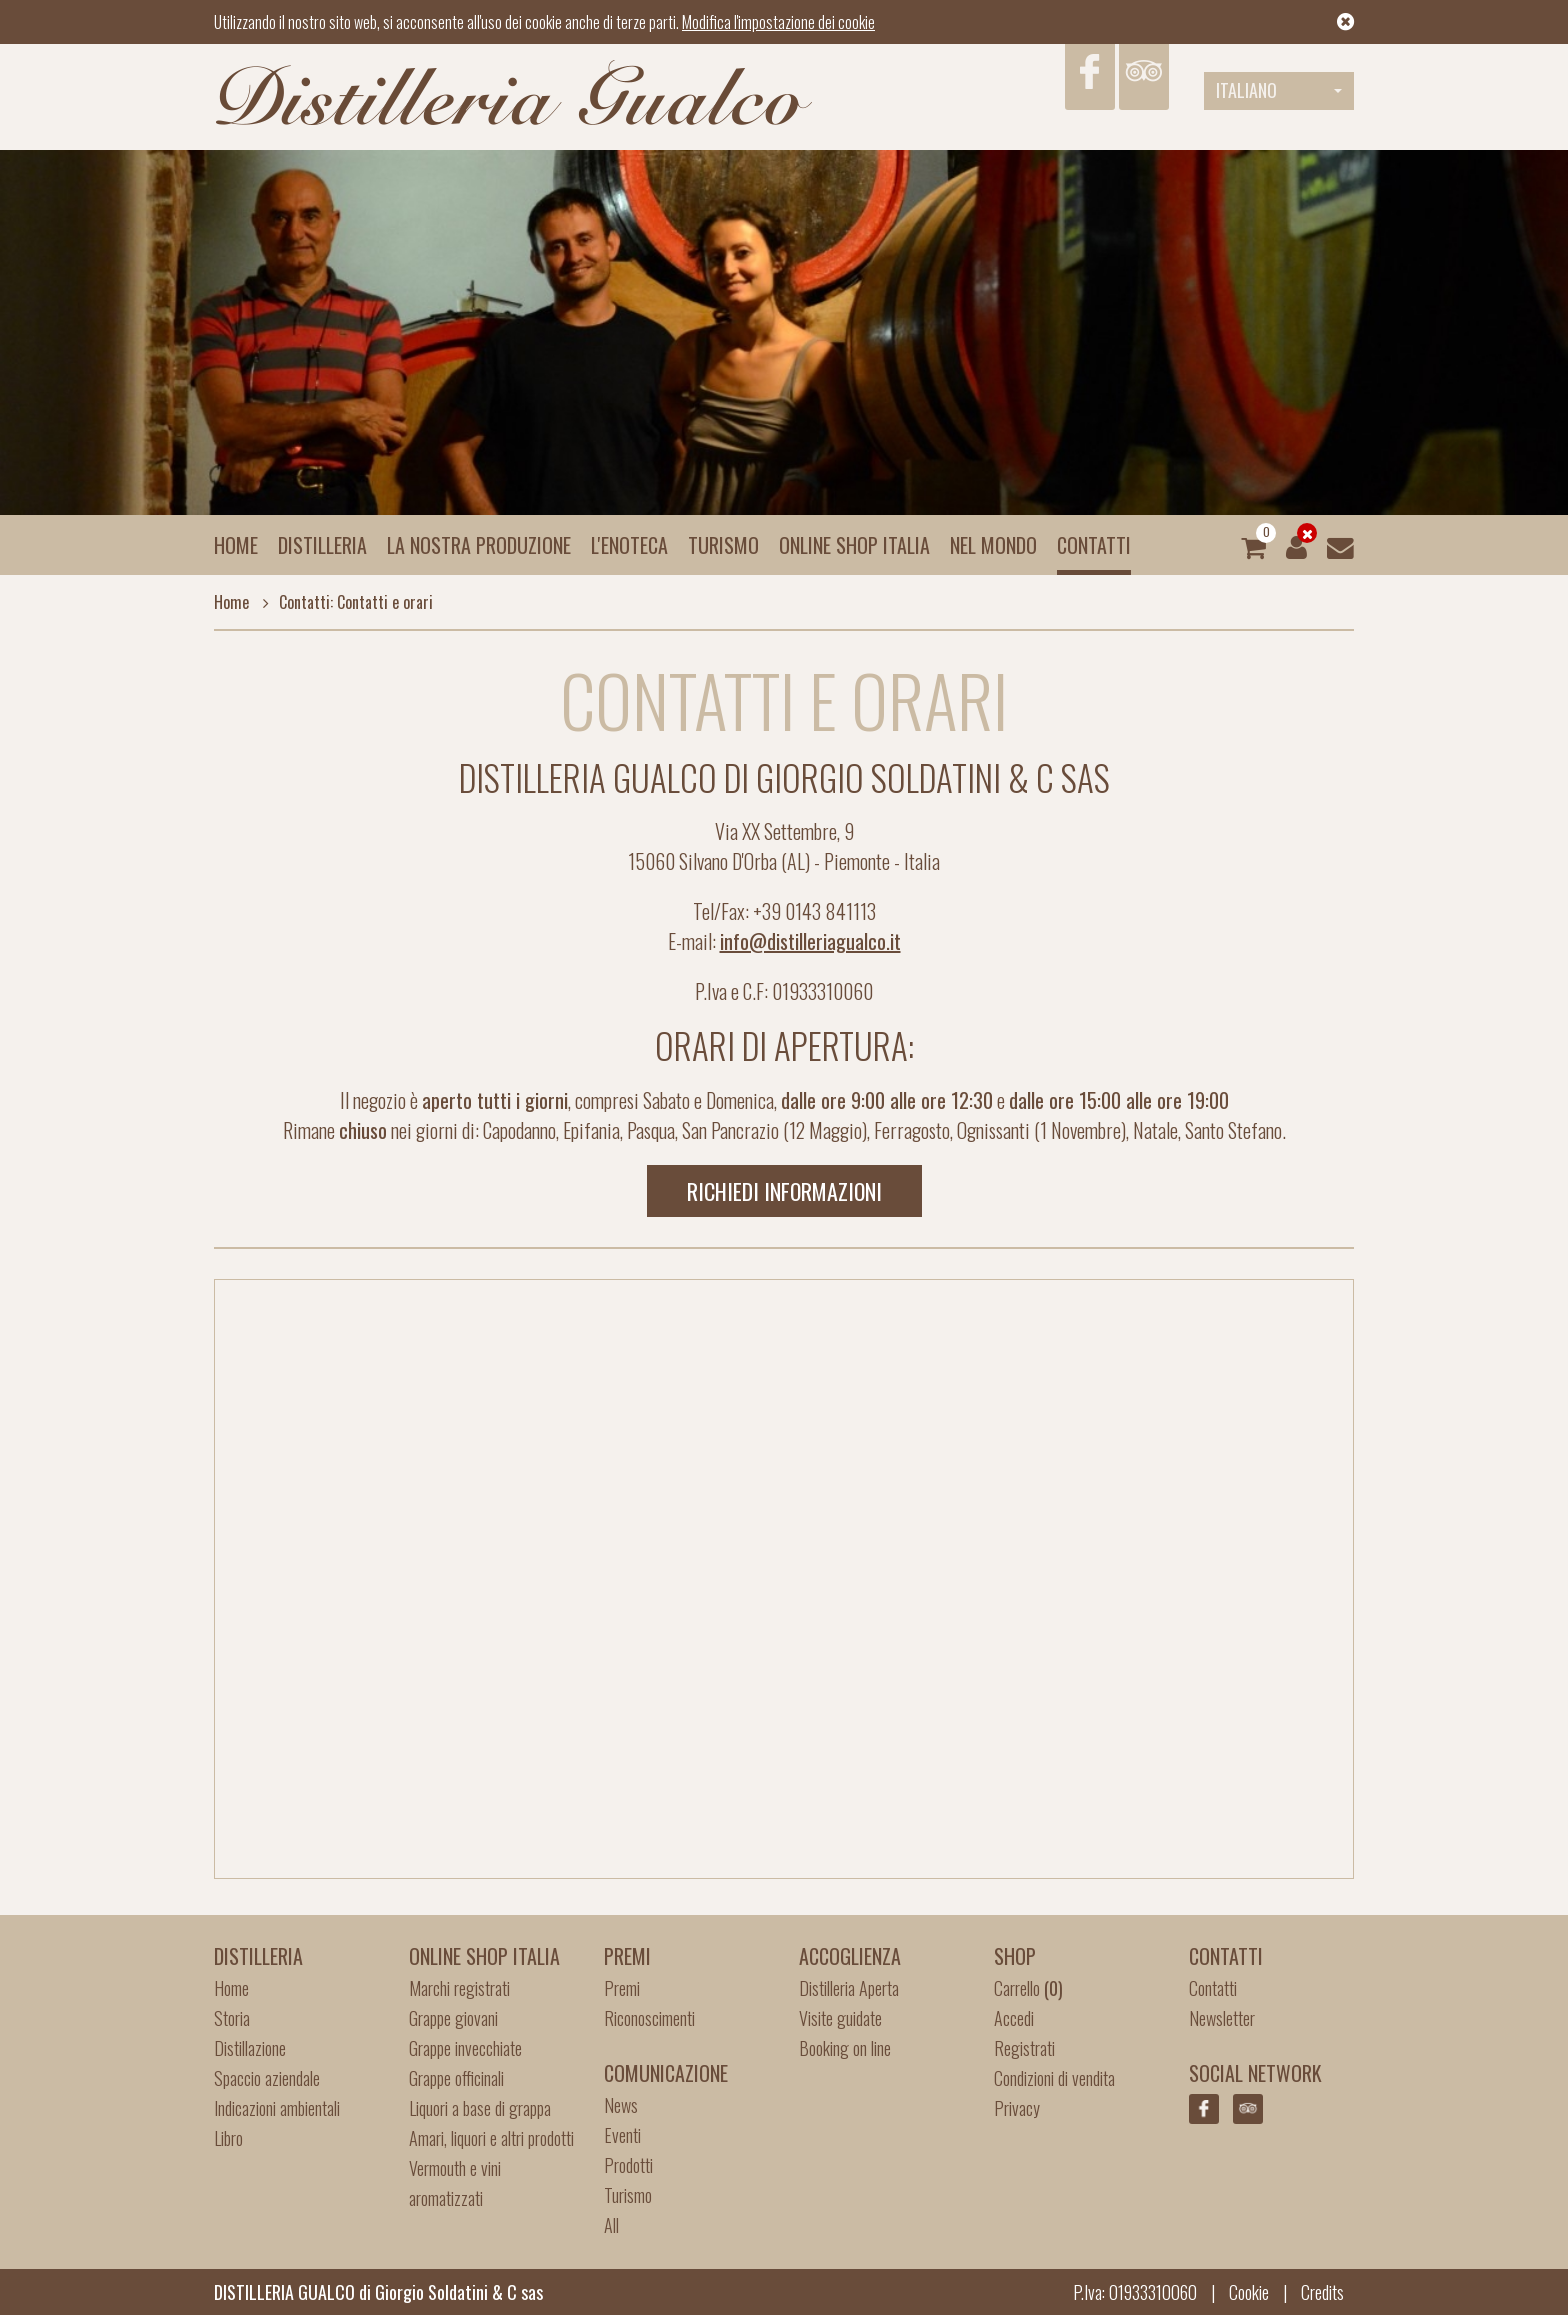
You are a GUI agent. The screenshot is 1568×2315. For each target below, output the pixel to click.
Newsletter (1222, 2018)
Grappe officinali (456, 2078)
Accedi (1014, 2018)
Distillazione (250, 2048)
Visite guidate (840, 2018)
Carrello (1028, 1988)
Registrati (1024, 2048)
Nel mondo (993, 545)
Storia (232, 2018)
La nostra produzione (479, 545)
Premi (622, 1988)
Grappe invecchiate (465, 2048)
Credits (1322, 2292)
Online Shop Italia (854, 545)
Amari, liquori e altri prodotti (491, 2138)
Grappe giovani (453, 2018)
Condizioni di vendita (1054, 2078)
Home (236, 545)
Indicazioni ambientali (277, 2108)
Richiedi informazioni (784, 1191)
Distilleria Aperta (849, 1988)
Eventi (622, 2135)
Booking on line (845, 2048)
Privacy (1017, 2108)
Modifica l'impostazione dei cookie (778, 22)
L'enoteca (629, 545)
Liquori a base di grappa (480, 2108)
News (621, 2105)
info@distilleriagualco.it (810, 941)
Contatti (1094, 545)
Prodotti (628, 2165)
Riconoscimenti (649, 2018)
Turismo (723, 545)
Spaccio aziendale (267, 2078)
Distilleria (322, 545)
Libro (228, 2138)
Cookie (1249, 2292)
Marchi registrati (459, 1988)
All (611, 2225)
